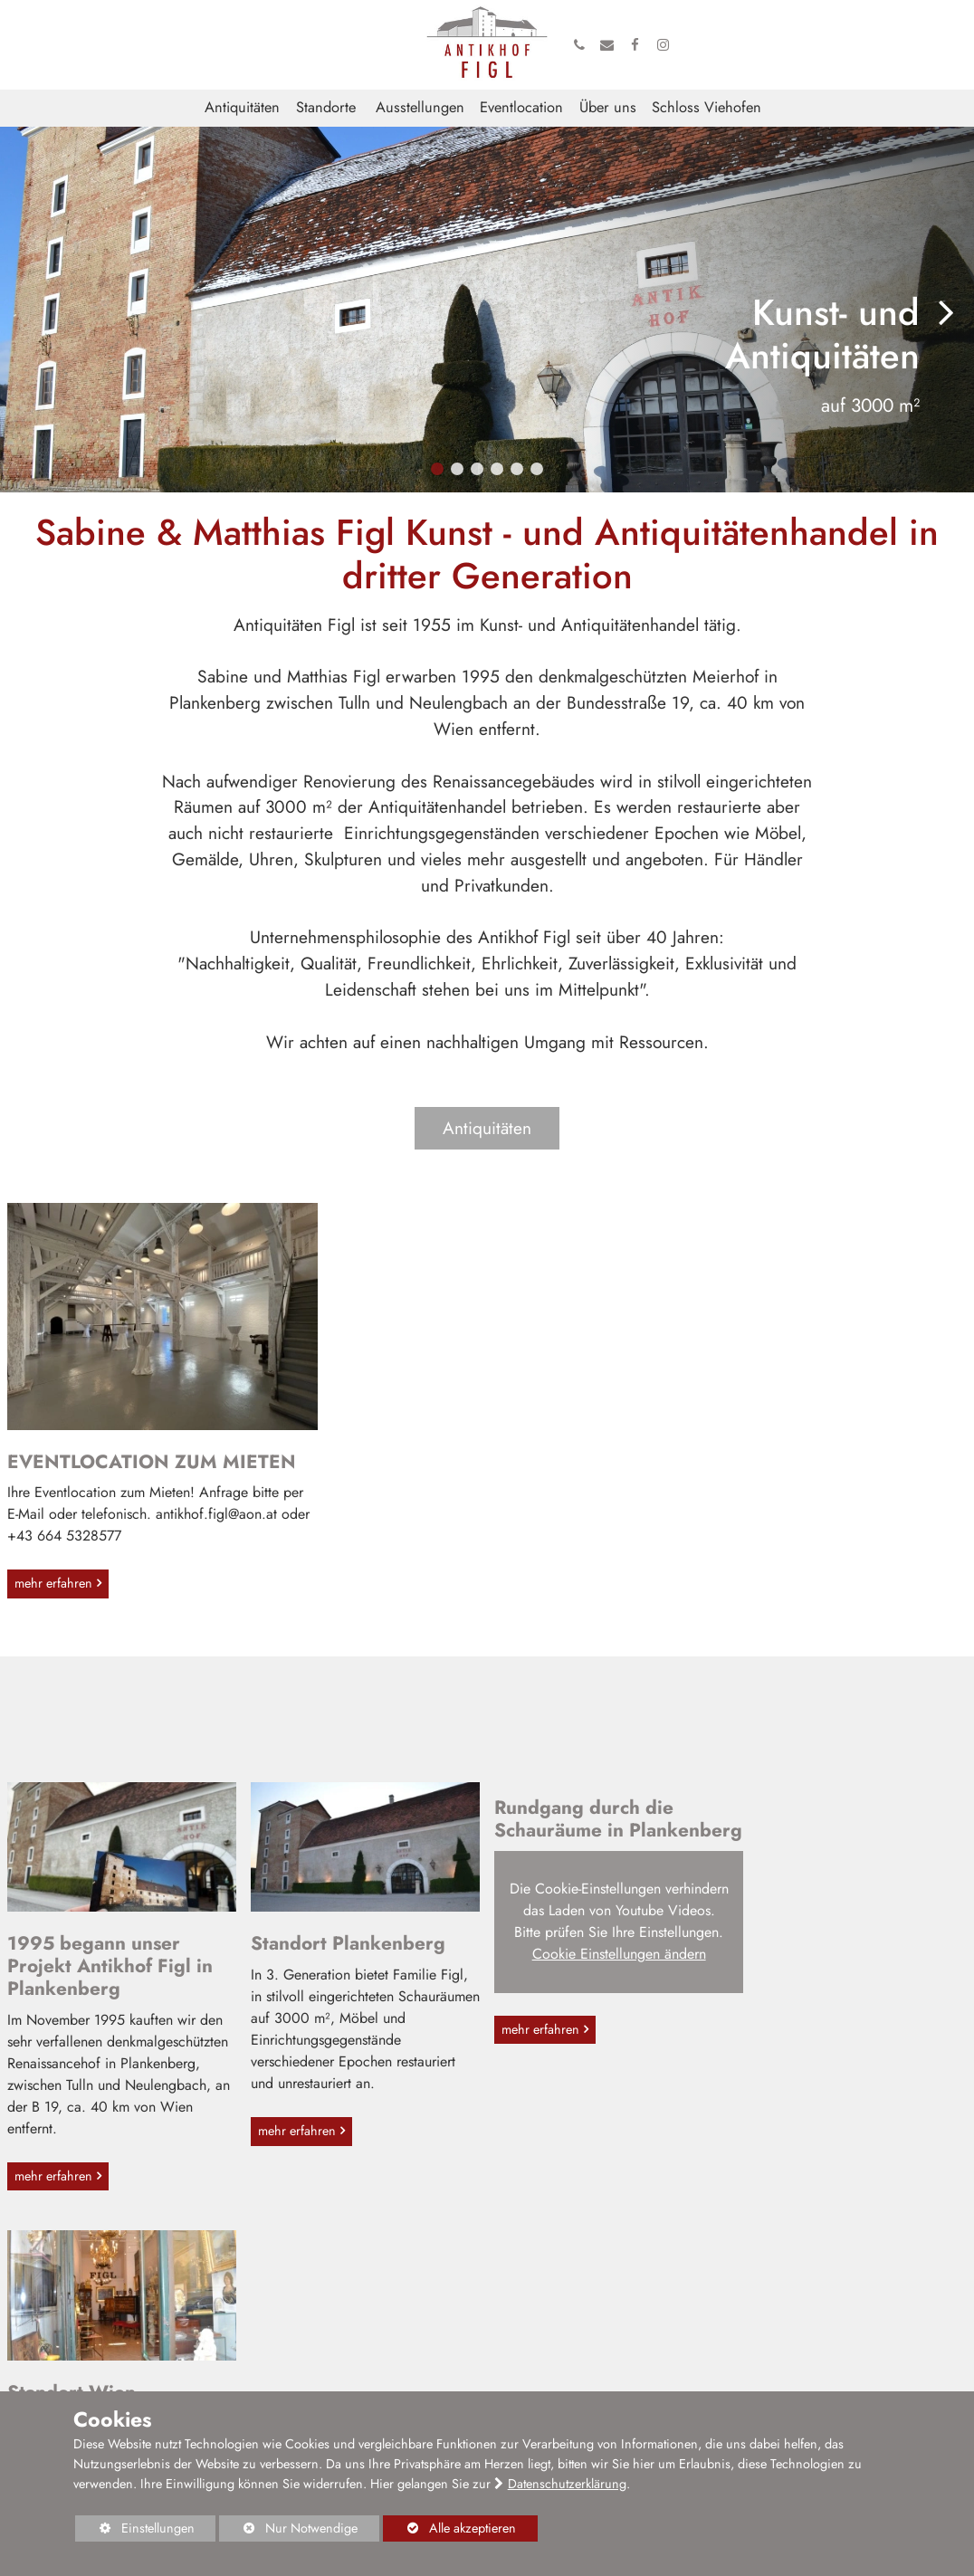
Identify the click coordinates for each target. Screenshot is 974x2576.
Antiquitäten (242, 109)
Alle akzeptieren (449, 2528)
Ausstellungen (420, 109)
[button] (437, 469)
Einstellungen (135, 2530)
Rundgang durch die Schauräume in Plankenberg (583, 1836)
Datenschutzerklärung (567, 2484)
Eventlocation (521, 109)
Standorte (326, 109)
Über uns (607, 109)
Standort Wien (802, 1949)
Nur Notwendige (288, 2530)
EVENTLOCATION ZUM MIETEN (151, 1465)
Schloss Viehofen (706, 109)
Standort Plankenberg (348, 1949)
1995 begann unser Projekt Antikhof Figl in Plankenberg (110, 1972)
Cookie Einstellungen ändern (609, 1993)
